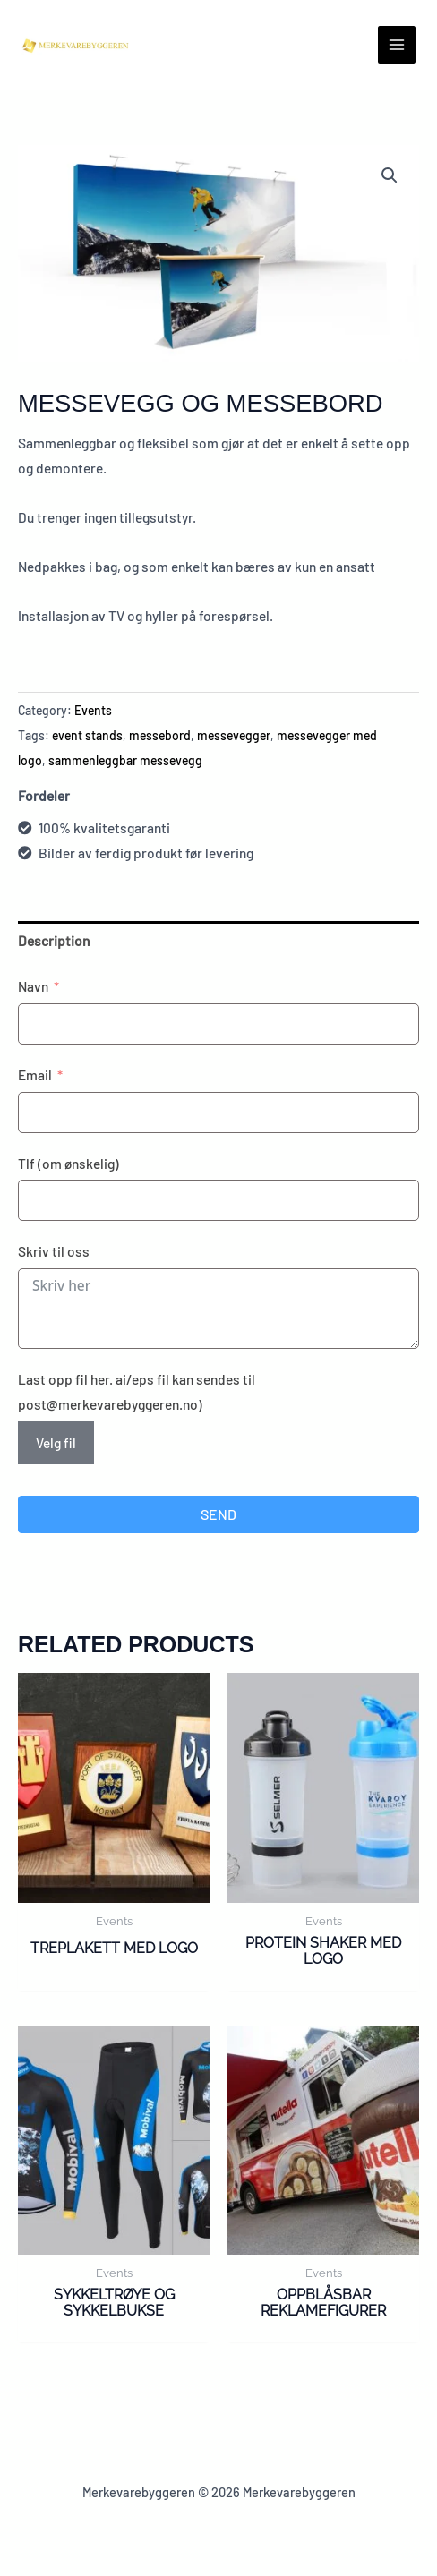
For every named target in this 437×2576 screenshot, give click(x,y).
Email (35, 1074)
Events (93, 710)
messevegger (233, 735)
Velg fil (56, 1442)
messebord (160, 735)
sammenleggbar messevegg (125, 760)
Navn (33, 985)
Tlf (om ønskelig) (68, 1163)
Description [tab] (54, 940)
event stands (87, 735)
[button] (389, 175)
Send (218, 1514)
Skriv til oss (54, 1250)
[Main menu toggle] (397, 45)
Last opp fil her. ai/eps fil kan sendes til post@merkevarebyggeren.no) (136, 1391)
